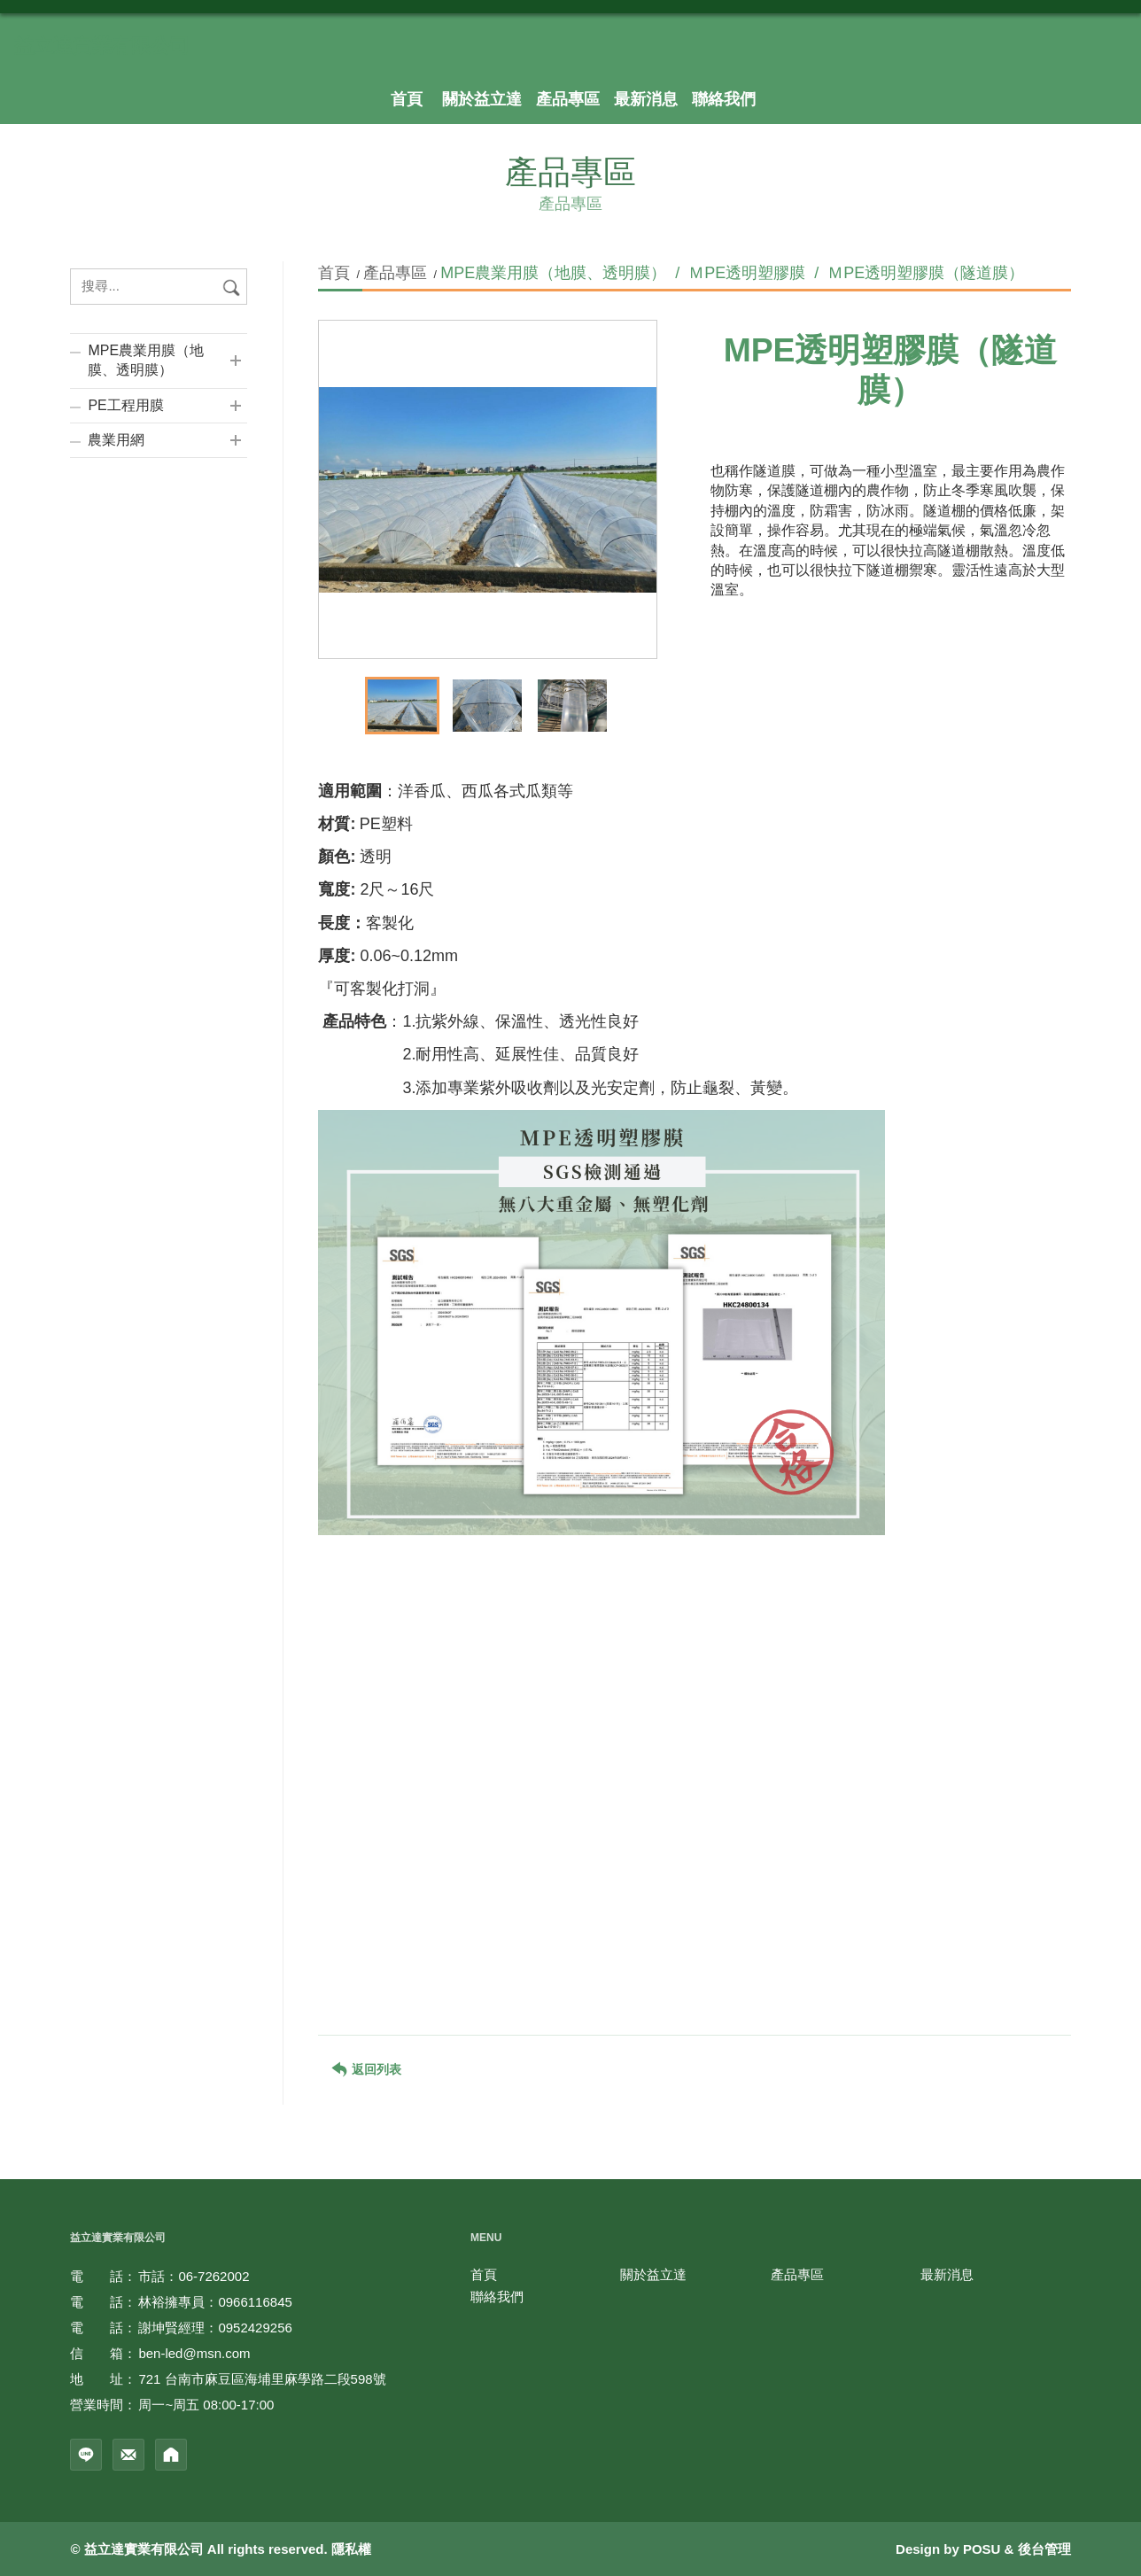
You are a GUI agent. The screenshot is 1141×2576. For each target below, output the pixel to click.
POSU (982, 2549)
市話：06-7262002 (193, 2276)
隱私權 (351, 2549)
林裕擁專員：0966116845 (214, 2301)
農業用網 (116, 439)
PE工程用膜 (125, 405)
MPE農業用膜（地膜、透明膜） (146, 360)
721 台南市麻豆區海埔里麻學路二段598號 (261, 2378)
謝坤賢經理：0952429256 (214, 2327)
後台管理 (1044, 2549)
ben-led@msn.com (194, 2353)
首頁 (336, 273)
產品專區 (395, 273)
